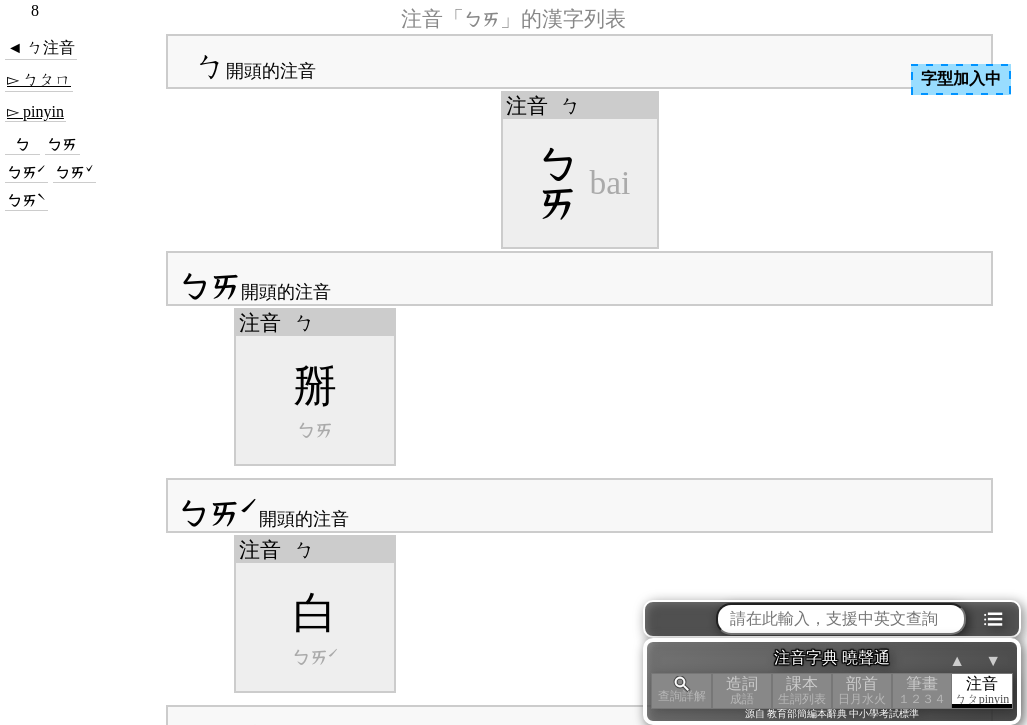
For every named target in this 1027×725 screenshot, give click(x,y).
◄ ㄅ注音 (41, 47)
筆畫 (922, 690)
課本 (802, 690)
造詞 (742, 690)
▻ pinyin (35, 111)
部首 (862, 690)
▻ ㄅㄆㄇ (39, 79)
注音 (982, 690)
